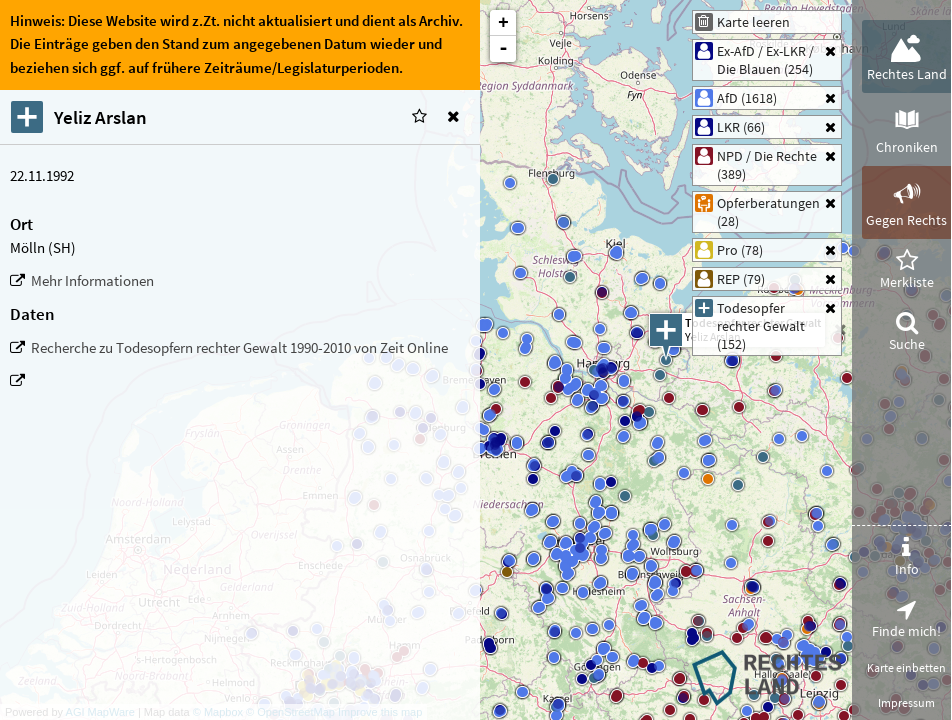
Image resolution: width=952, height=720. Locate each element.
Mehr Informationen (92, 281)
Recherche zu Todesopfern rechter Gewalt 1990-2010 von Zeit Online (239, 348)
